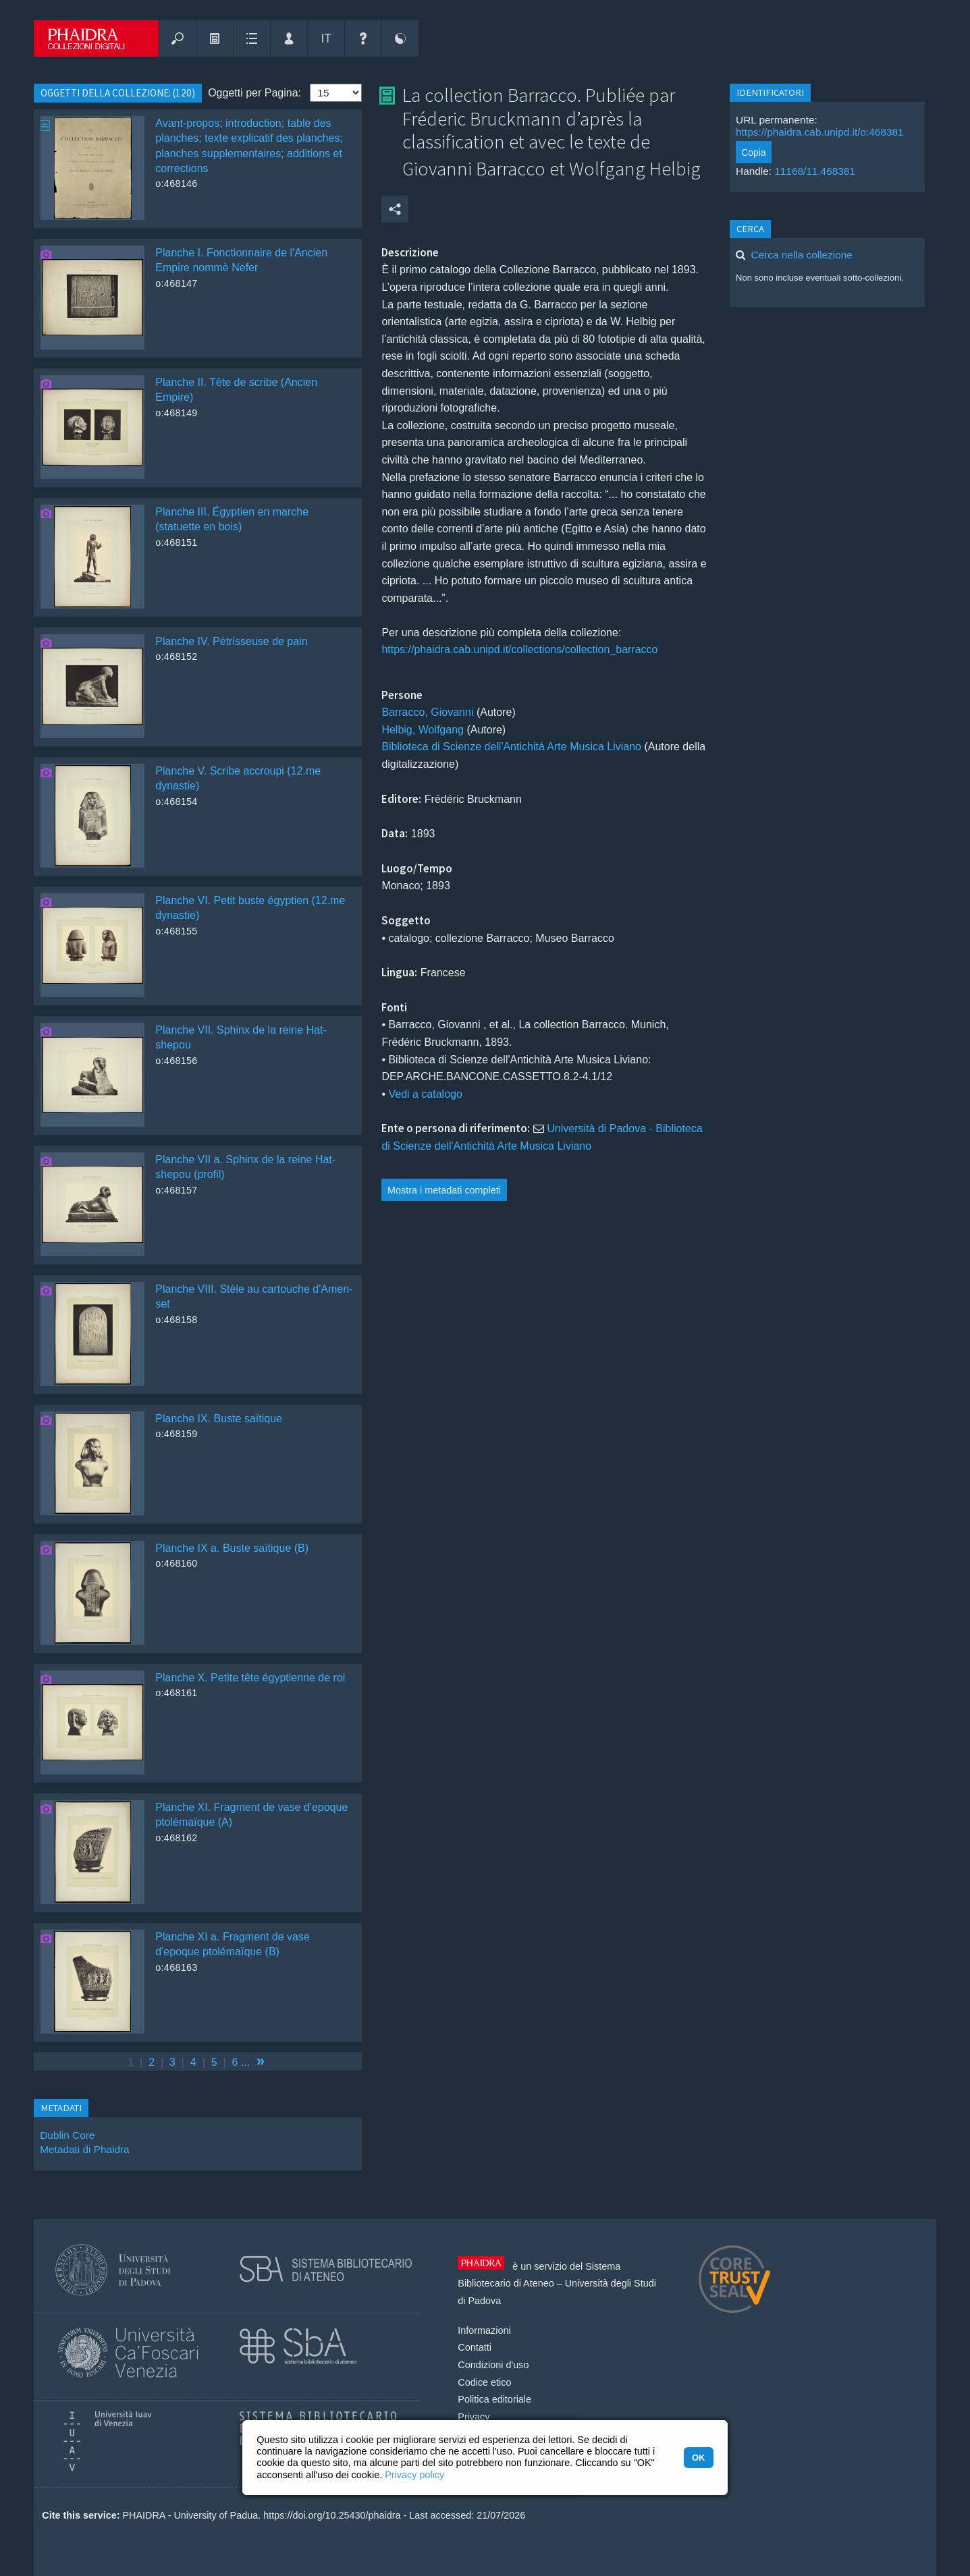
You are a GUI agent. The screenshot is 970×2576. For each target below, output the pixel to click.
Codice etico (484, 2382)
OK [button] (698, 2458)
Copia (753, 152)
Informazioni (484, 2330)
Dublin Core (67, 2135)
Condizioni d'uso (493, 2364)
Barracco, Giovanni (429, 712)
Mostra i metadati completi (444, 1190)
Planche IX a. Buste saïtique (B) (231, 1548)
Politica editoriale (494, 2399)
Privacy (473, 2416)
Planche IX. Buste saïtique (218, 1418)
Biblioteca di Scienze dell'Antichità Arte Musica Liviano (511, 746)
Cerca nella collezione (802, 254)
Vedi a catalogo (425, 1094)
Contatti (474, 2347)
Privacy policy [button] (414, 2474)
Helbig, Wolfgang (423, 729)
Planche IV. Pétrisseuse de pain (231, 641)
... (245, 2062)
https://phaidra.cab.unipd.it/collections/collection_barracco (519, 649)
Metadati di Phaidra (84, 2149)
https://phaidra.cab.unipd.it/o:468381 (820, 132)
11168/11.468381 (814, 171)
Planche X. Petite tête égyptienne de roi (250, 1677)
